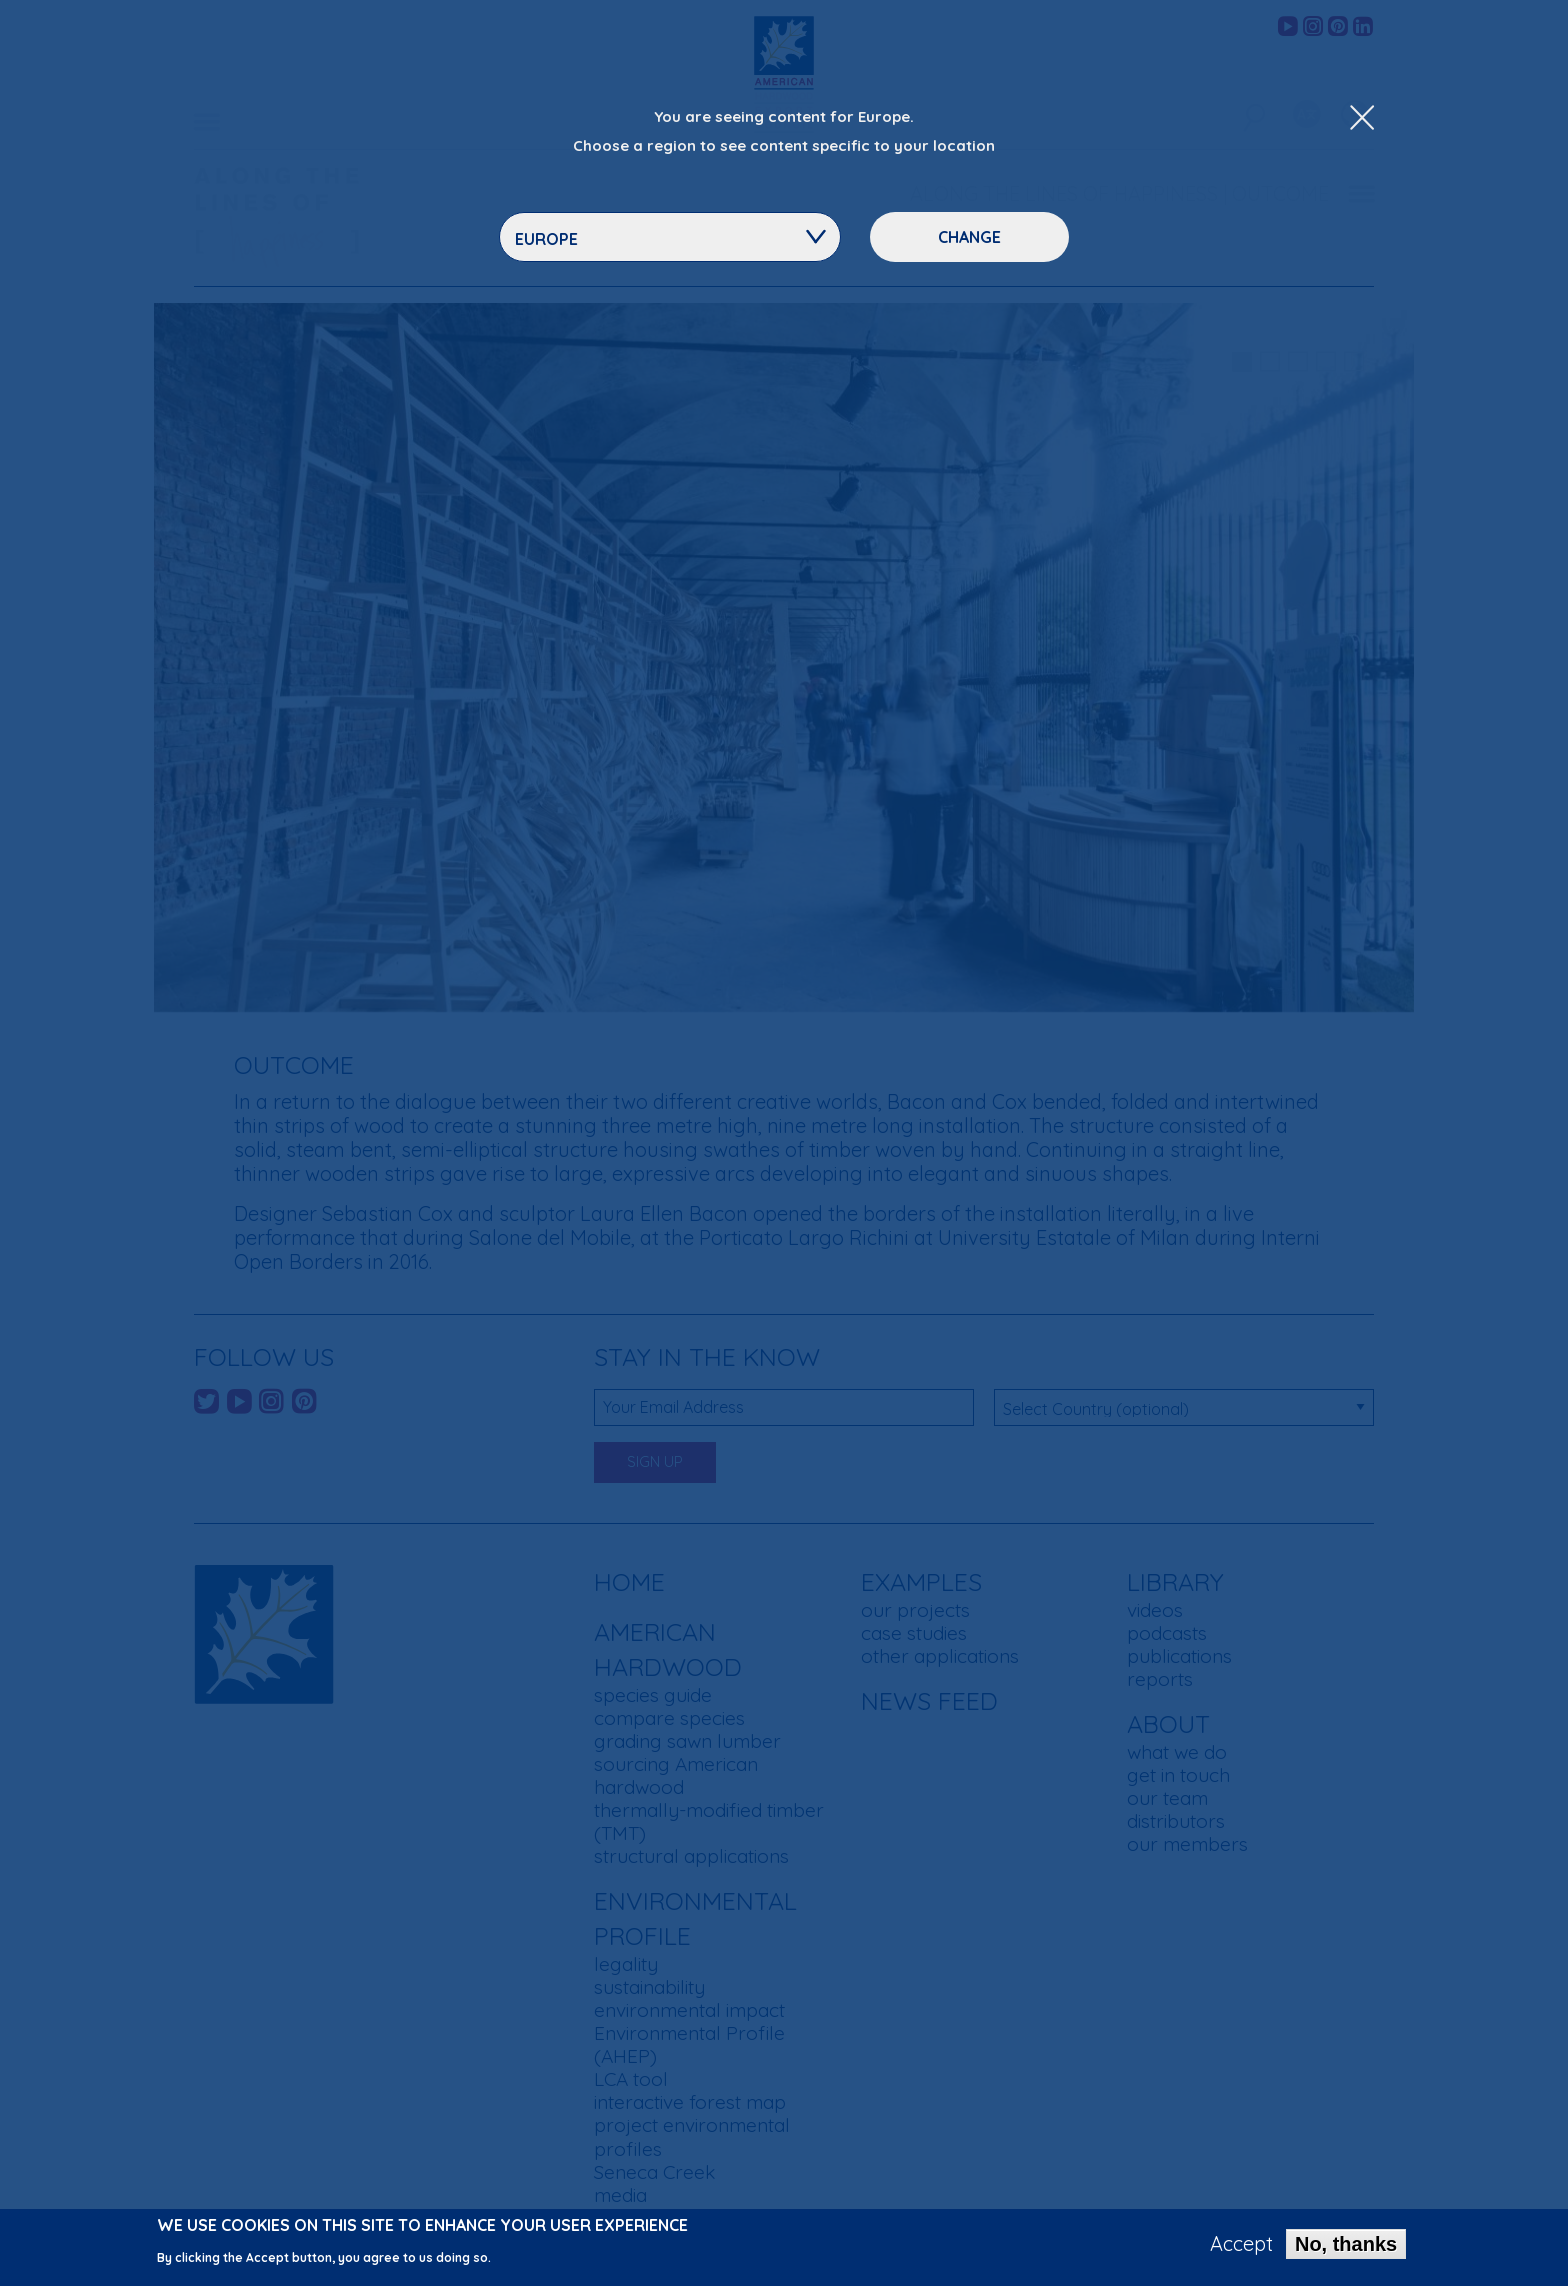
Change (969, 237)
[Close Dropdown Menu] (1362, 119)
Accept (1241, 2244)
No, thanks (1346, 2244)
